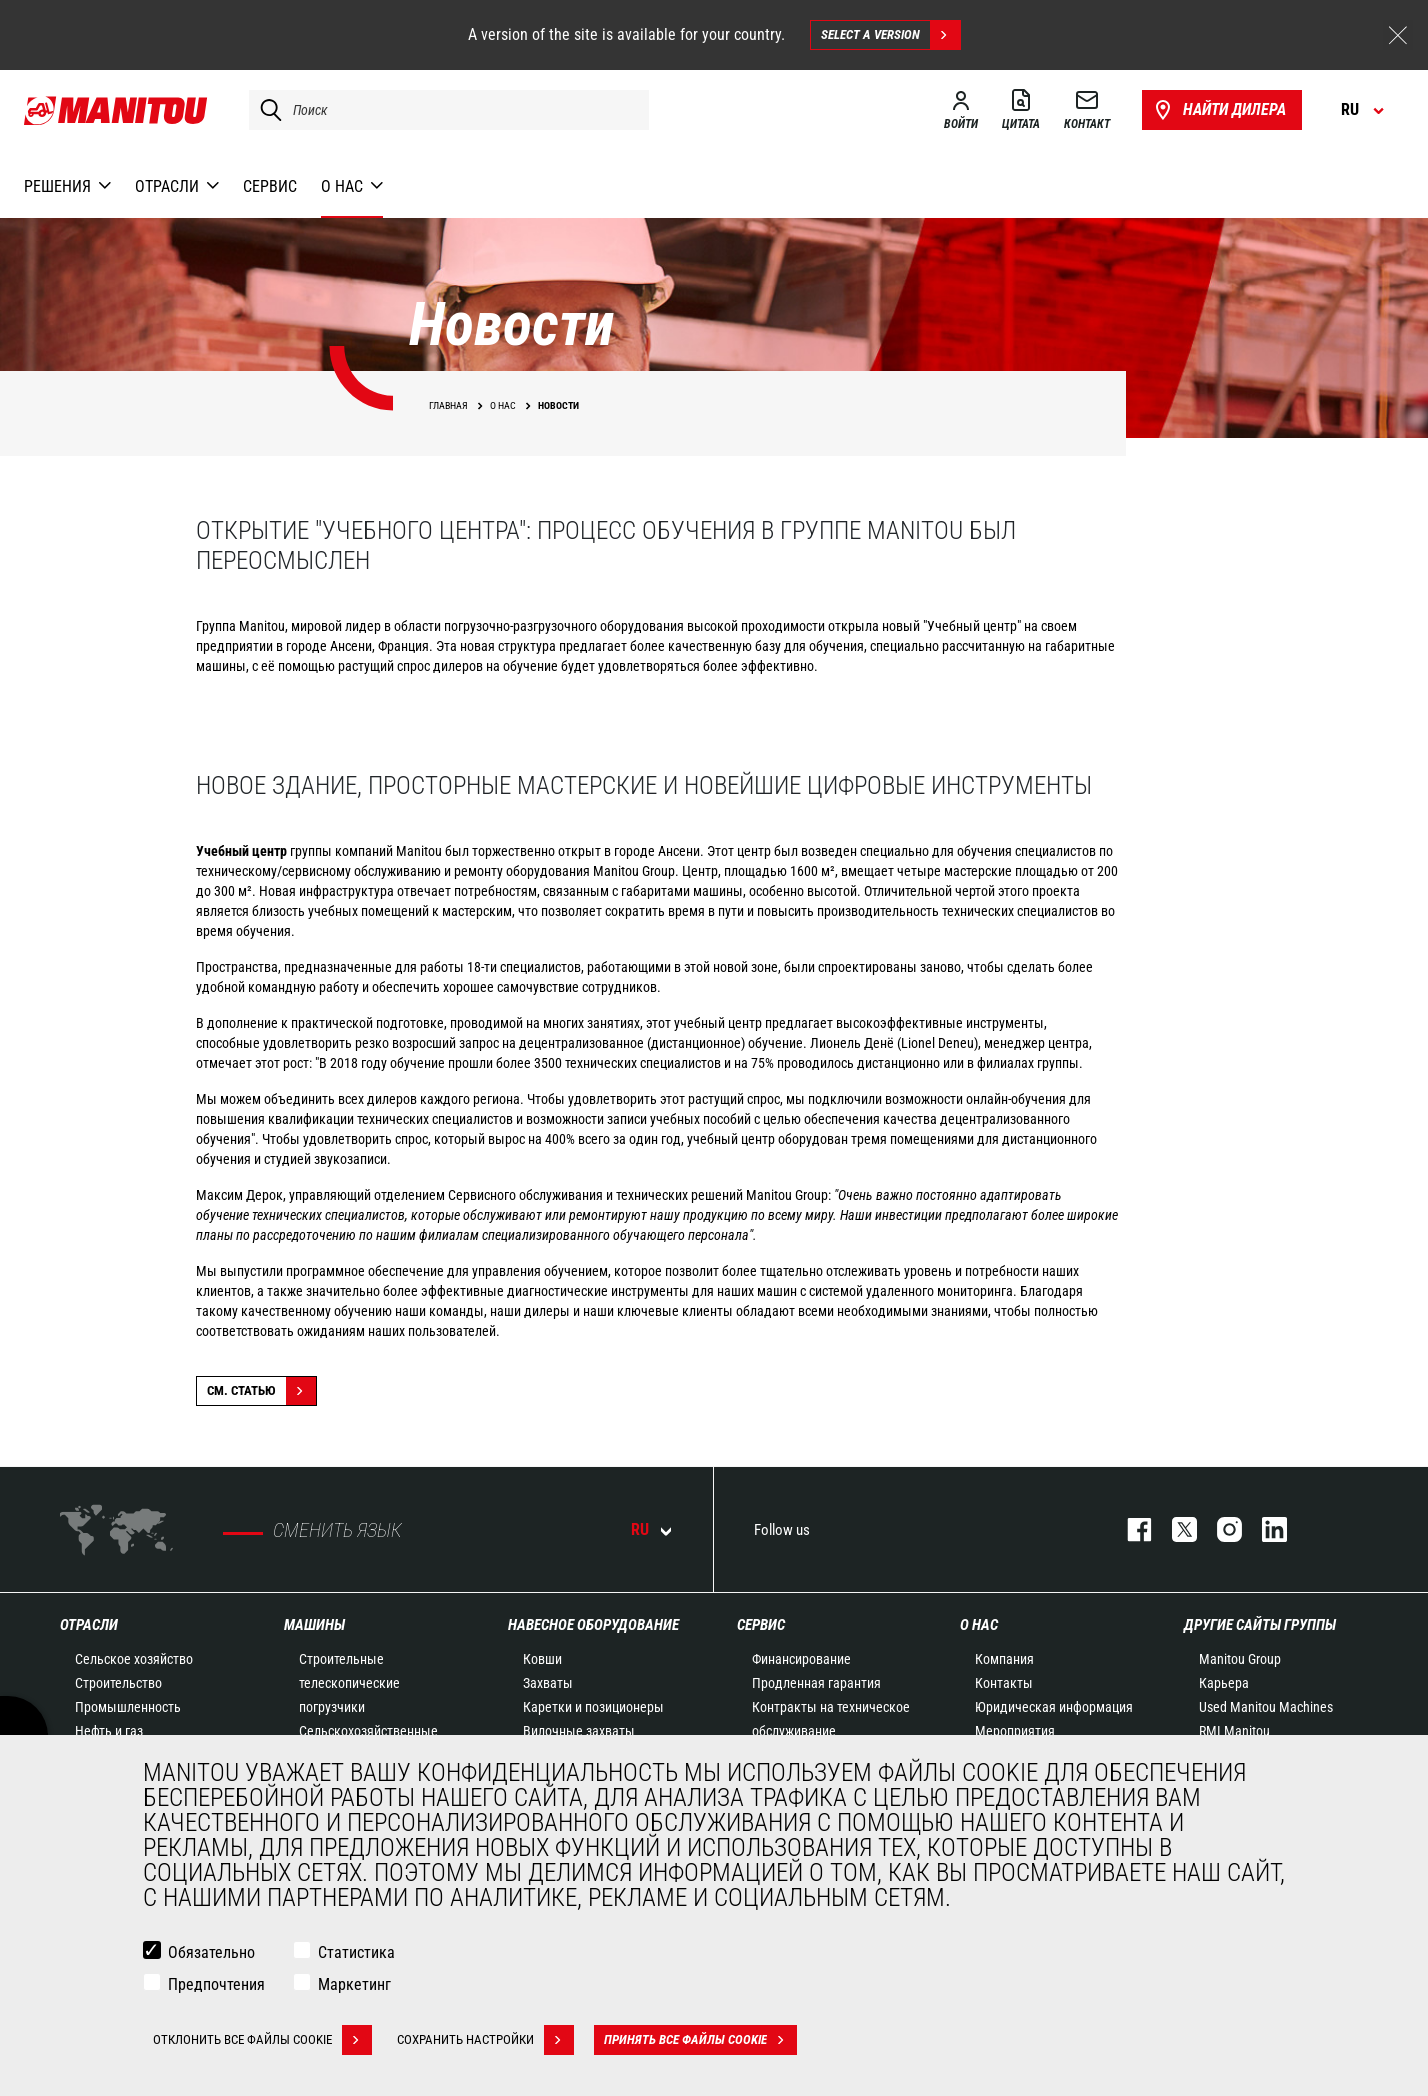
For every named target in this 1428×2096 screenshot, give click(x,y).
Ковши (542, 1659)
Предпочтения (216, 1986)
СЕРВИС (761, 1625)
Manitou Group (1240, 1659)
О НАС (979, 1625)
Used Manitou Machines (1266, 1707)
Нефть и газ (109, 1731)
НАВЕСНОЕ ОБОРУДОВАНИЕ (593, 1625)
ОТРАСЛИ (89, 1625)
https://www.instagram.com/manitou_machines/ (1219, 1529)
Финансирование (801, 1659)
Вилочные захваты (579, 1731)
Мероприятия (1015, 1731)
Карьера (1224, 1683)
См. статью (261, 1391)
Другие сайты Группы (1260, 1625)
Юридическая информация (1054, 1707)
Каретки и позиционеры (593, 1707)
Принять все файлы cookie (700, 2042)
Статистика (356, 1954)
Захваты (548, 1683)
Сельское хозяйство (134, 1659)
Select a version (890, 35)
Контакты (1004, 1683)
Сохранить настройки (485, 2042)
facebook (1129, 1529)
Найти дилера (1218, 110)
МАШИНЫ (314, 1625)
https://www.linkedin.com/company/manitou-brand (1264, 1529)
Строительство (118, 1683)
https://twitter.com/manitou (1174, 1529)
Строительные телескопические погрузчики (349, 1683)
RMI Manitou (1234, 1731)
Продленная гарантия (816, 1683)
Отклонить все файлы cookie (262, 2042)
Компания (1004, 1659)
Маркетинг (354, 1986)
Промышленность (128, 1707)
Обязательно (211, 1954)
